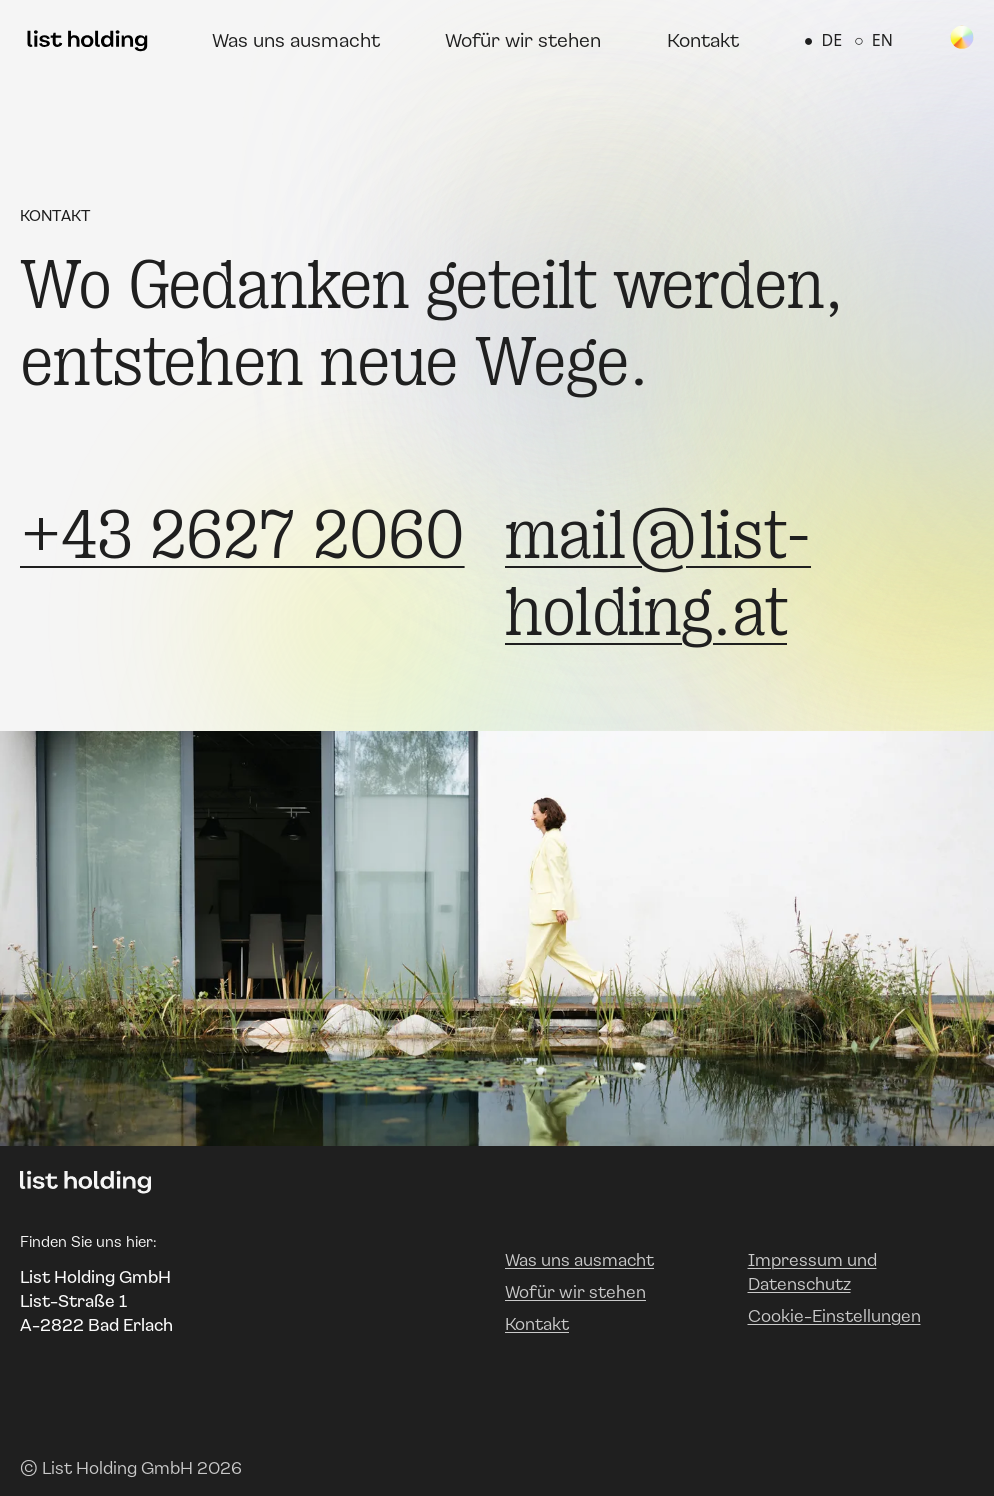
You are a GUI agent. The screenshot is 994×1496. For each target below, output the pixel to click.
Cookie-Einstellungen (834, 1315)
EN (873, 40)
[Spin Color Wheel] (962, 37)
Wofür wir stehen (523, 39)
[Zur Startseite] (87, 40)
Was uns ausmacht (296, 39)
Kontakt (703, 39)
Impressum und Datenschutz (812, 1271)
